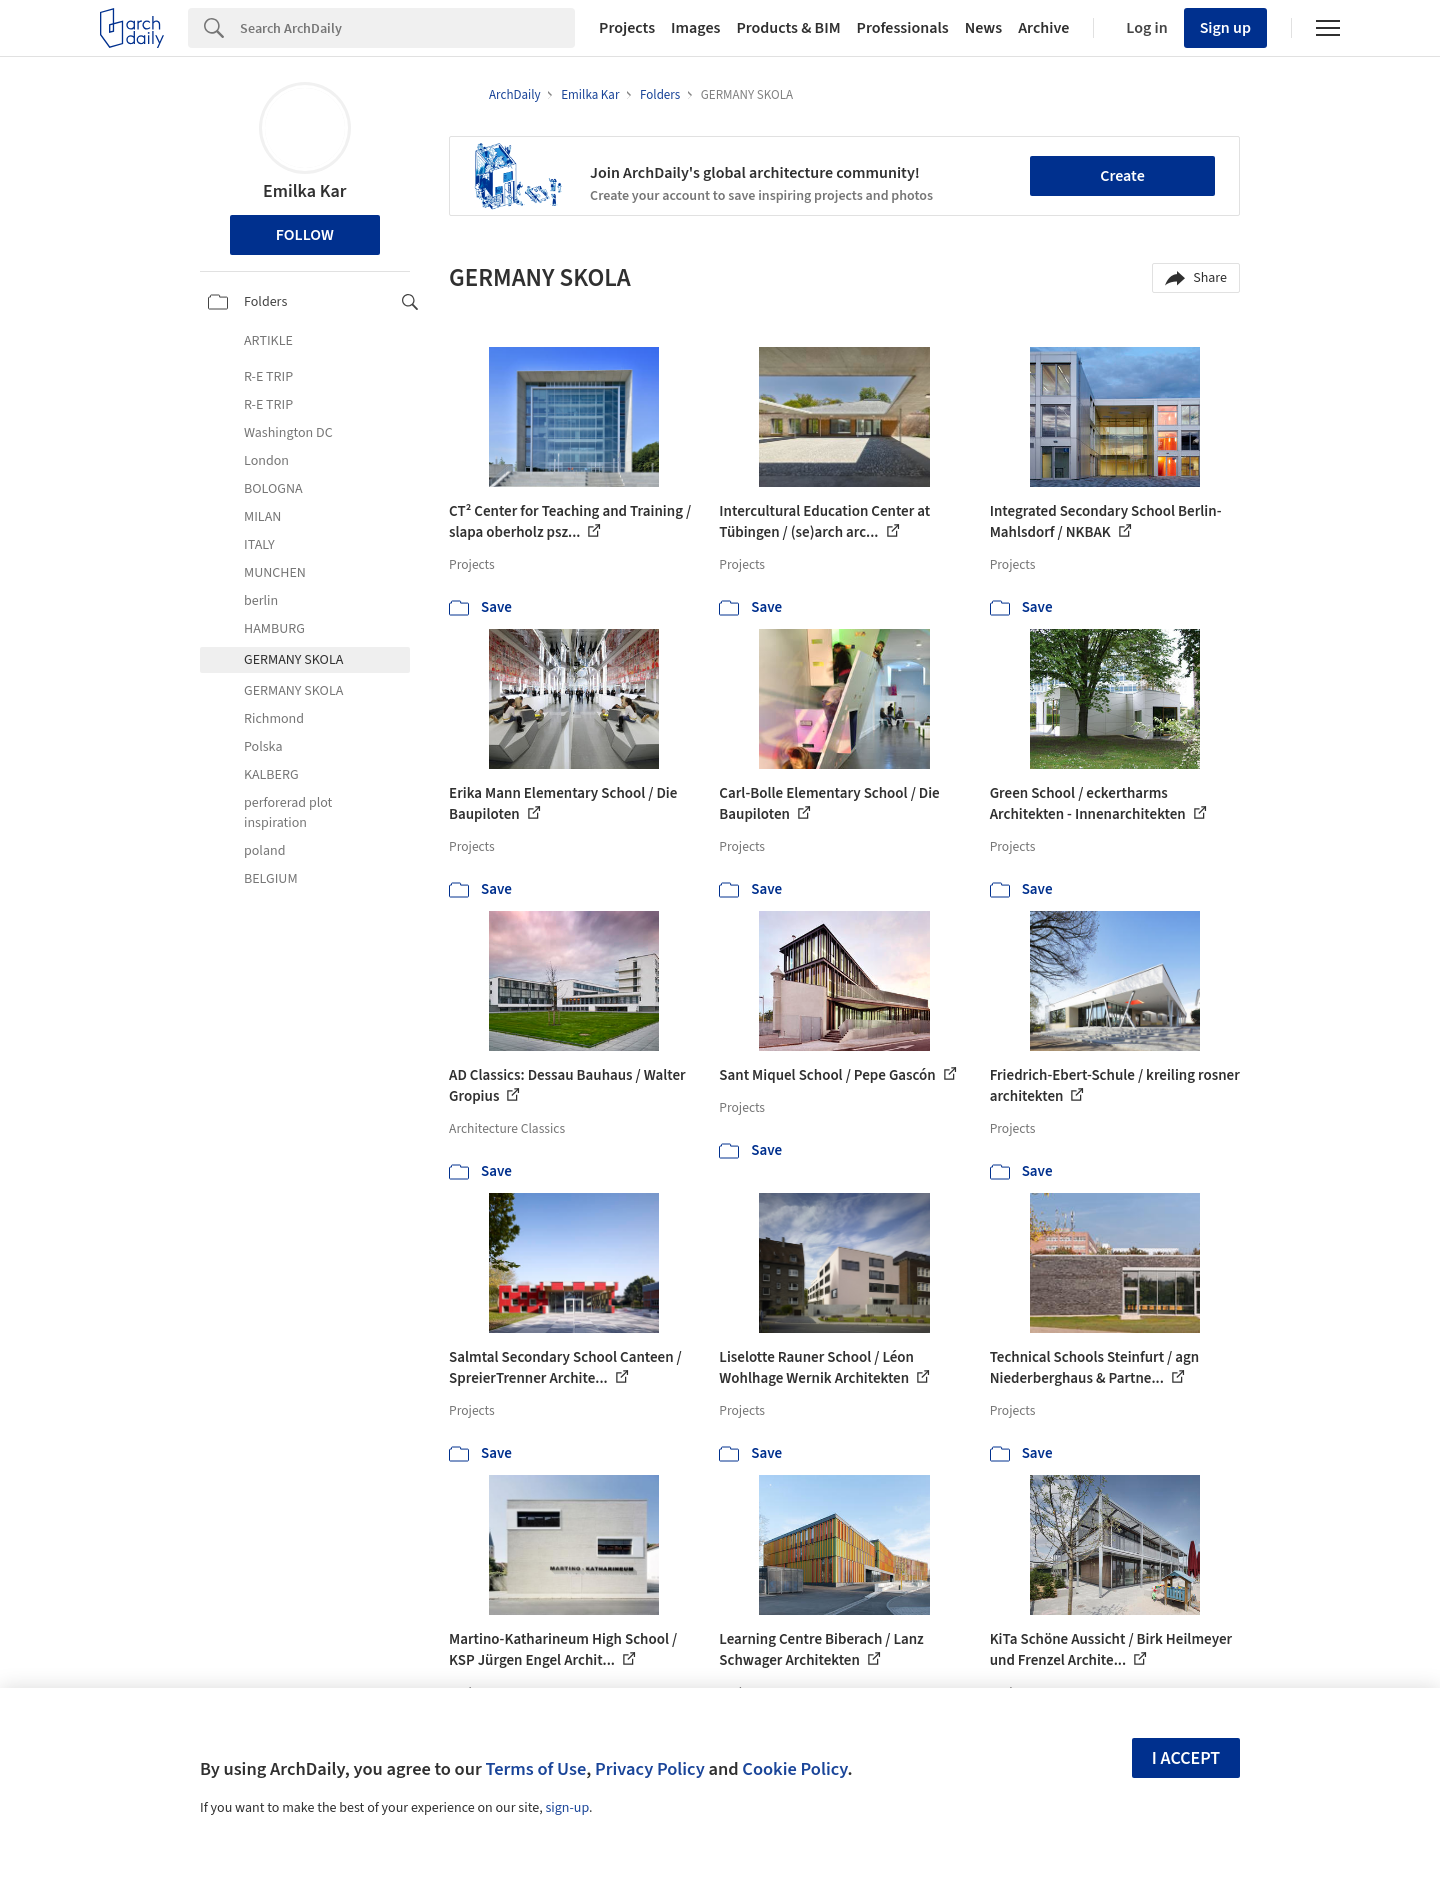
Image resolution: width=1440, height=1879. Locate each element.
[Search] (407, 28)
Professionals (903, 28)
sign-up (567, 1808)
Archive (1043, 28)
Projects (627, 28)
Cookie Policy (794, 1769)
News (983, 28)
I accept (1186, 1758)
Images (695, 28)
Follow (305, 235)
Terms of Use (535, 1769)
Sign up (1225, 28)
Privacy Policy (650, 1769)
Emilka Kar (304, 191)
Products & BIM (788, 28)
